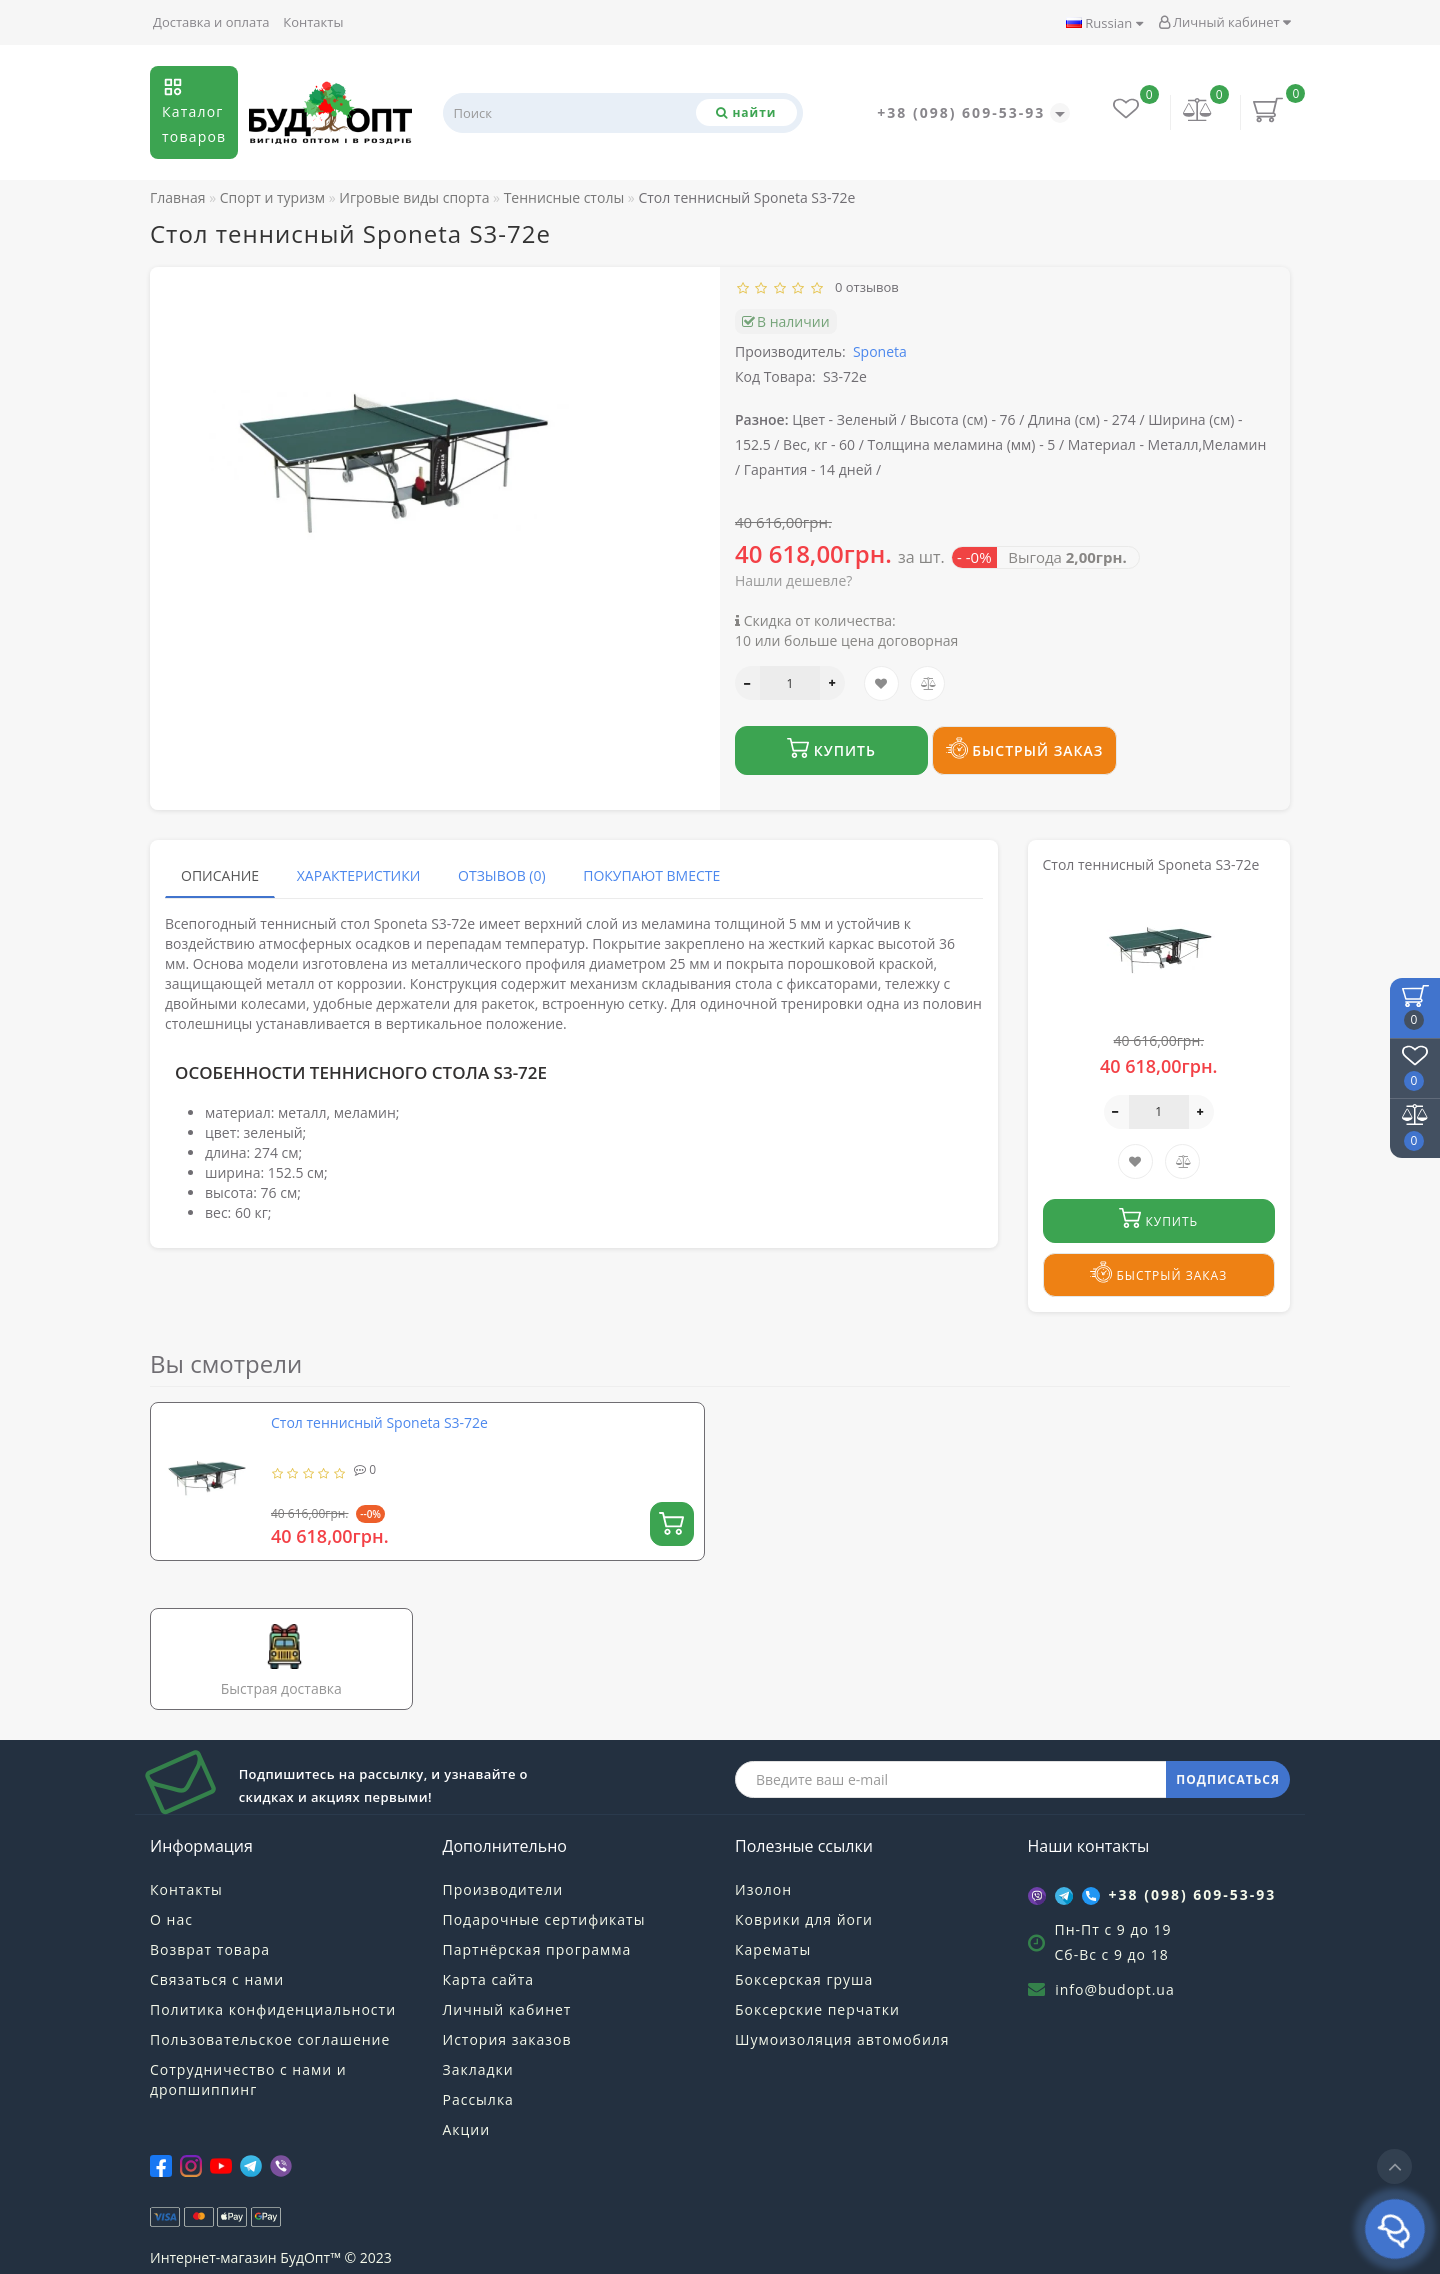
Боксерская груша (804, 1979)
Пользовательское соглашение (270, 2039)
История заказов (507, 2039)
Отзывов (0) (502, 875)
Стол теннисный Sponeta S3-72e (379, 1422)
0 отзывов (863, 287)
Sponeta (880, 351)
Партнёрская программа (537, 1949)
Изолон (763, 1889)
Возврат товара (210, 1949)
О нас (171, 1919)
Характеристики (359, 875)
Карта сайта (489, 1979)
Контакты (313, 22)
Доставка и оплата (211, 22)
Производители (503, 1889)
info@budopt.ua (1115, 1989)
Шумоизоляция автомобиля (842, 2039)
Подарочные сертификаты (544, 1919)
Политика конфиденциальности (273, 2009)
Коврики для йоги (804, 1919)
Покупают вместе (651, 875)
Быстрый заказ (1025, 748)
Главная (178, 197)
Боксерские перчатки (817, 2009)
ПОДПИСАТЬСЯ (1228, 1779)
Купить (831, 748)
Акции (467, 2129)
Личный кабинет (1224, 22)
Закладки (478, 2069)
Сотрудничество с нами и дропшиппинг (248, 2079)
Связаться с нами (217, 1979)
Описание (220, 875)
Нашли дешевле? (793, 580)
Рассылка (478, 2099)
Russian (1104, 23)
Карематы (773, 1949)
